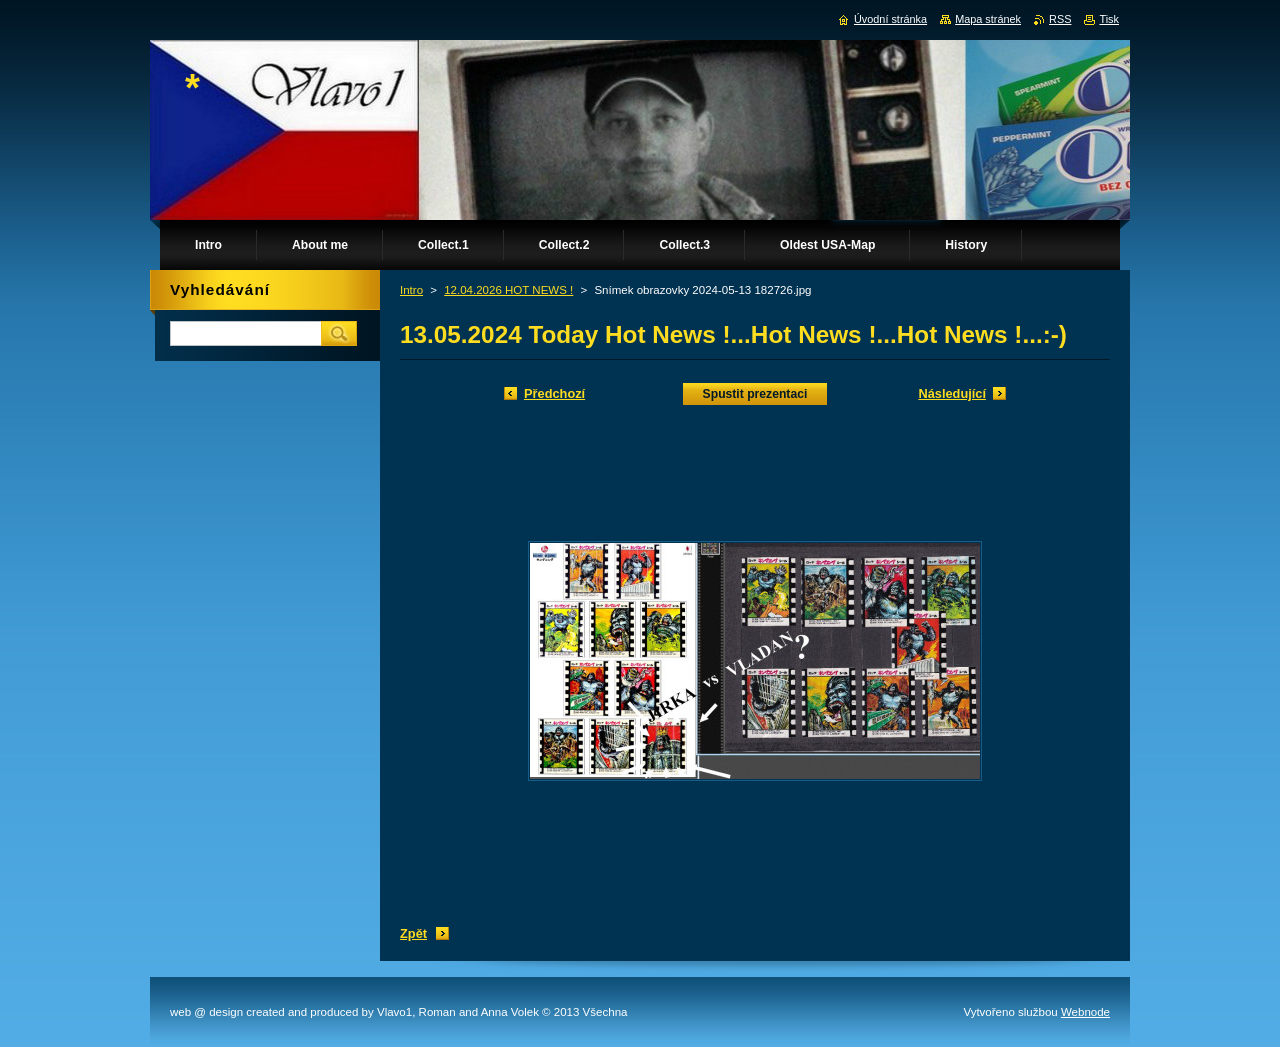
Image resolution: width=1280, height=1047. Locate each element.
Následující (952, 393)
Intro (411, 290)
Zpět (413, 933)
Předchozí (554, 393)
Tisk (1109, 19)
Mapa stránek (988, 19)
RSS (1060, 19)
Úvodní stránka (890, 19)
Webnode (1085, 1012)
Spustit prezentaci (755, 394)
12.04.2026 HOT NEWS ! (508, 290)
